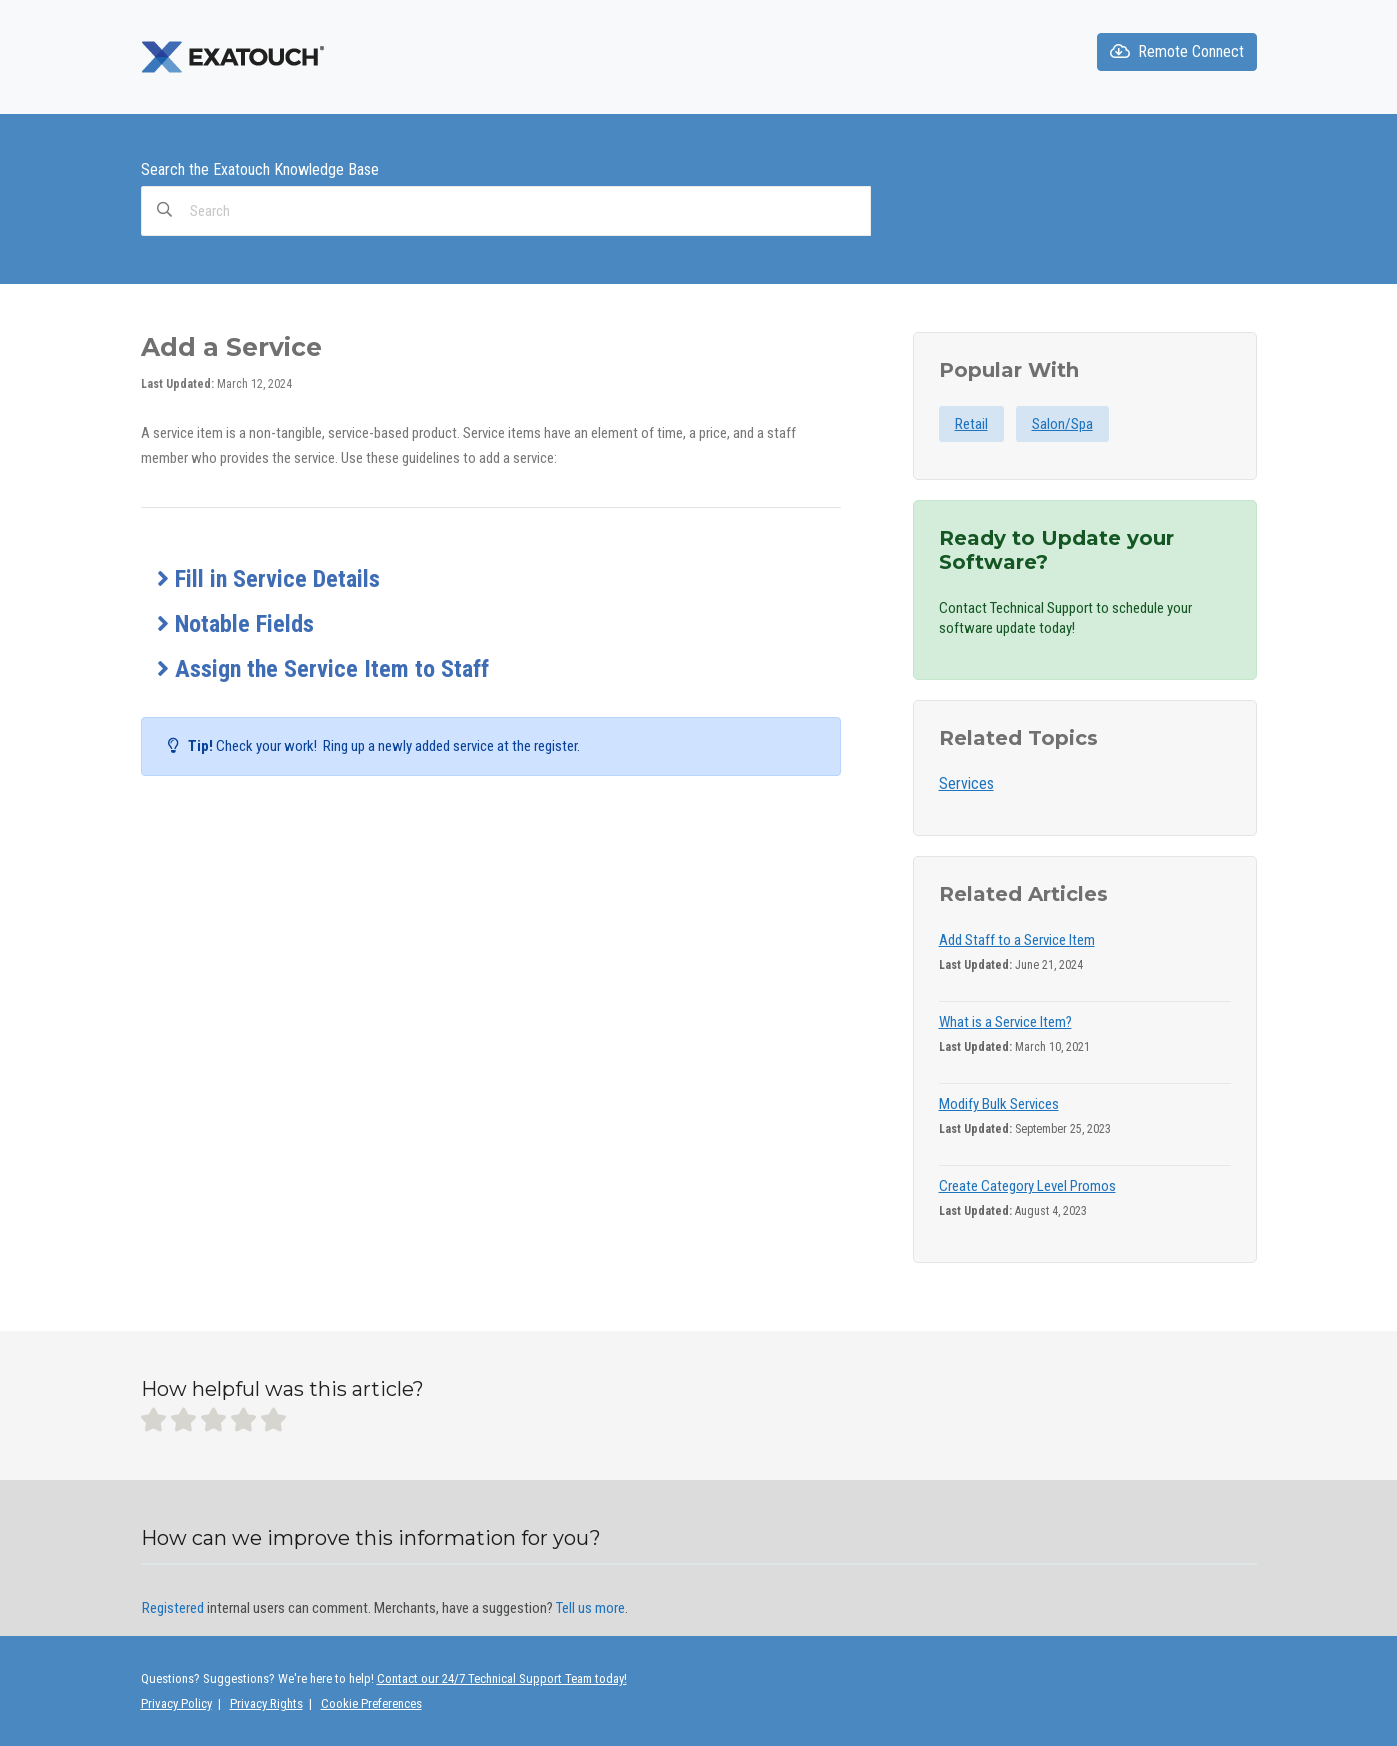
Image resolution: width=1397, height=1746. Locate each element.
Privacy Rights (266, 1703)
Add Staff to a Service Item (1017, 940)
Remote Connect (1177, 51)
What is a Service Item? (1005, 1022)
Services (966, 783)
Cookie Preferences (371, 1703)
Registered (173, 1608)
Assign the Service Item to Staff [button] (323, 669)
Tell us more (590, 1608)
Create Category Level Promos (1027, 1186)
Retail (971, 424)
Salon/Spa (1062, 424)
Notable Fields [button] (235, 624)
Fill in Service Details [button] (268, 579)
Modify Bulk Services (999, 1104)
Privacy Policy (176, 1703)
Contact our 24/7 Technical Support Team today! (502, 1678)
